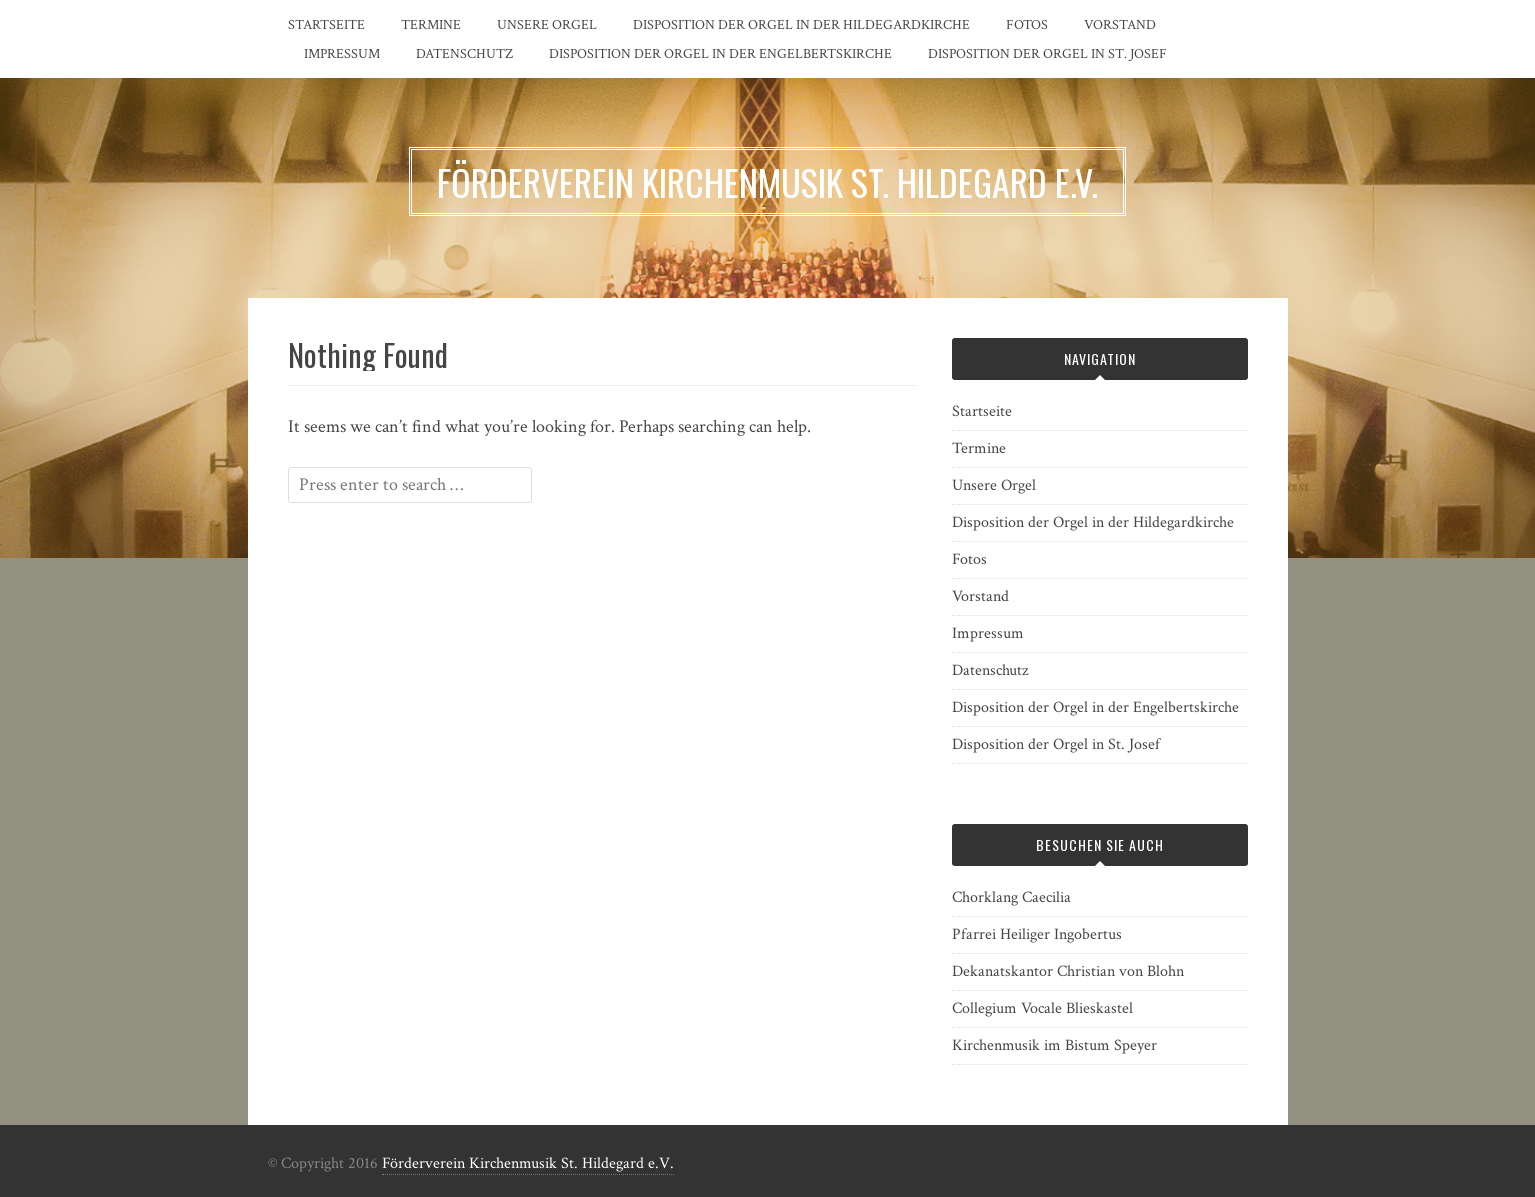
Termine (431, 25)
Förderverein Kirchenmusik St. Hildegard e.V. (528, 1163)
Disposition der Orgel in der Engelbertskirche (720, 54)
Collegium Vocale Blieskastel (1042, 1008)
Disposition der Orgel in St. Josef (1047, 54)
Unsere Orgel (547, 25)
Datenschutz (464, 54)
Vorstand (1120, 25)
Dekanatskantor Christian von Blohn (1068, 971)
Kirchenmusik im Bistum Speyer (1054, 1045)
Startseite (326, 25)
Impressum (342, 54)
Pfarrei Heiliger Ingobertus (1037, 934)
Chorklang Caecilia (1011, 897)
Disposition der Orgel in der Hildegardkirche (801, 25)
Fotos (1027, 25)
